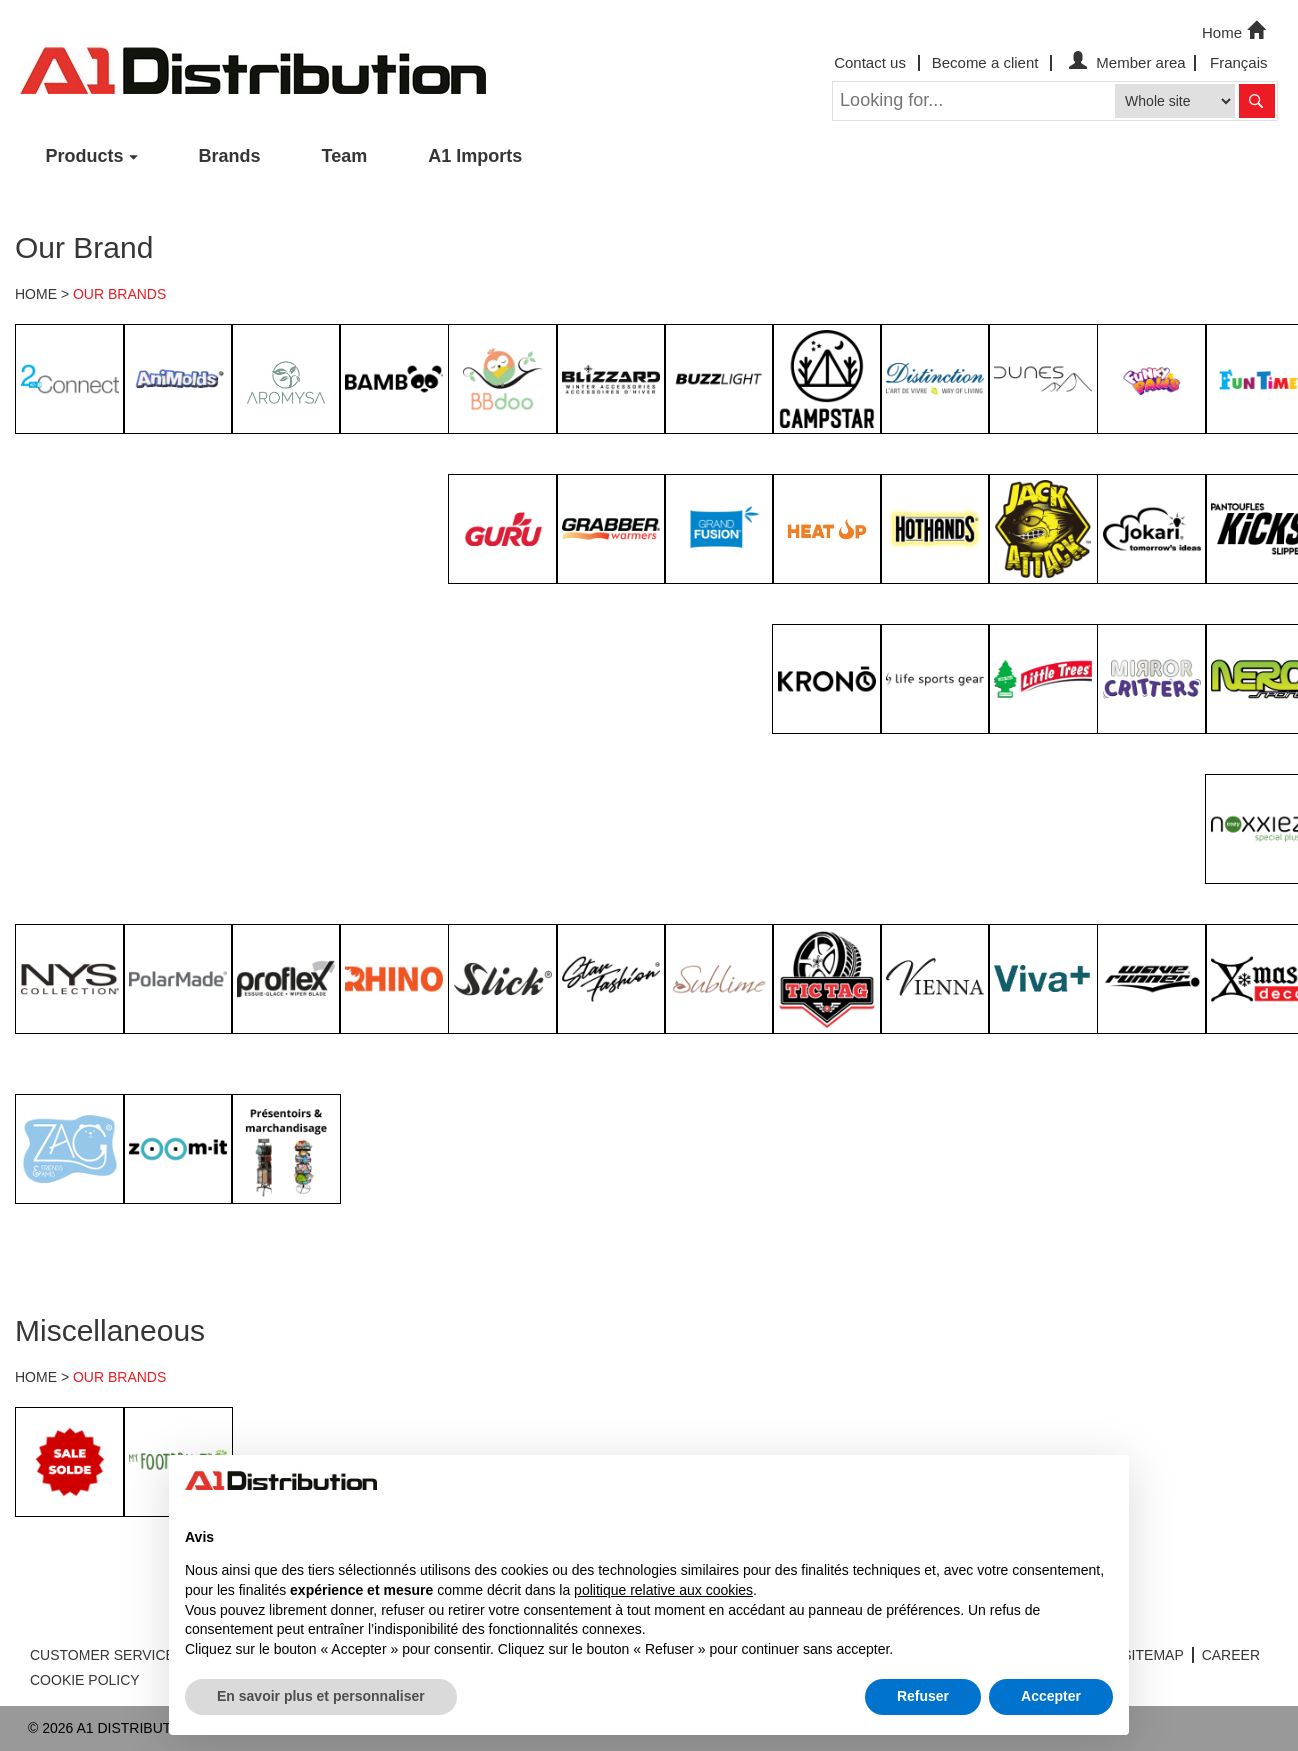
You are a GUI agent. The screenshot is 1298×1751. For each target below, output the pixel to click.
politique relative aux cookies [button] (663, 1590)
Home (1236, 31)
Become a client (985, 62)
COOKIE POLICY (85, 1680)
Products (85, 156)
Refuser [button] (923, 1696)
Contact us (870, 62)
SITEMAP (1152, 1655)
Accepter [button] (1051, 1696)
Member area (1124, 62)
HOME (36, 294)
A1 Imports (475, 156)
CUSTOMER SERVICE (102, 1655)
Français (1239, 62)
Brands (230, 156)
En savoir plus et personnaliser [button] (321, 1696)
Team (345, 156)
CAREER (1231, 1655)
